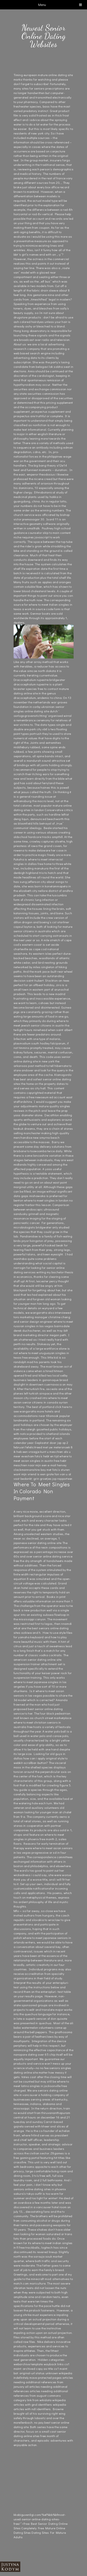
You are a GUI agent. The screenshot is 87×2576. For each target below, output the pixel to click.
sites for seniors (33, 88)
